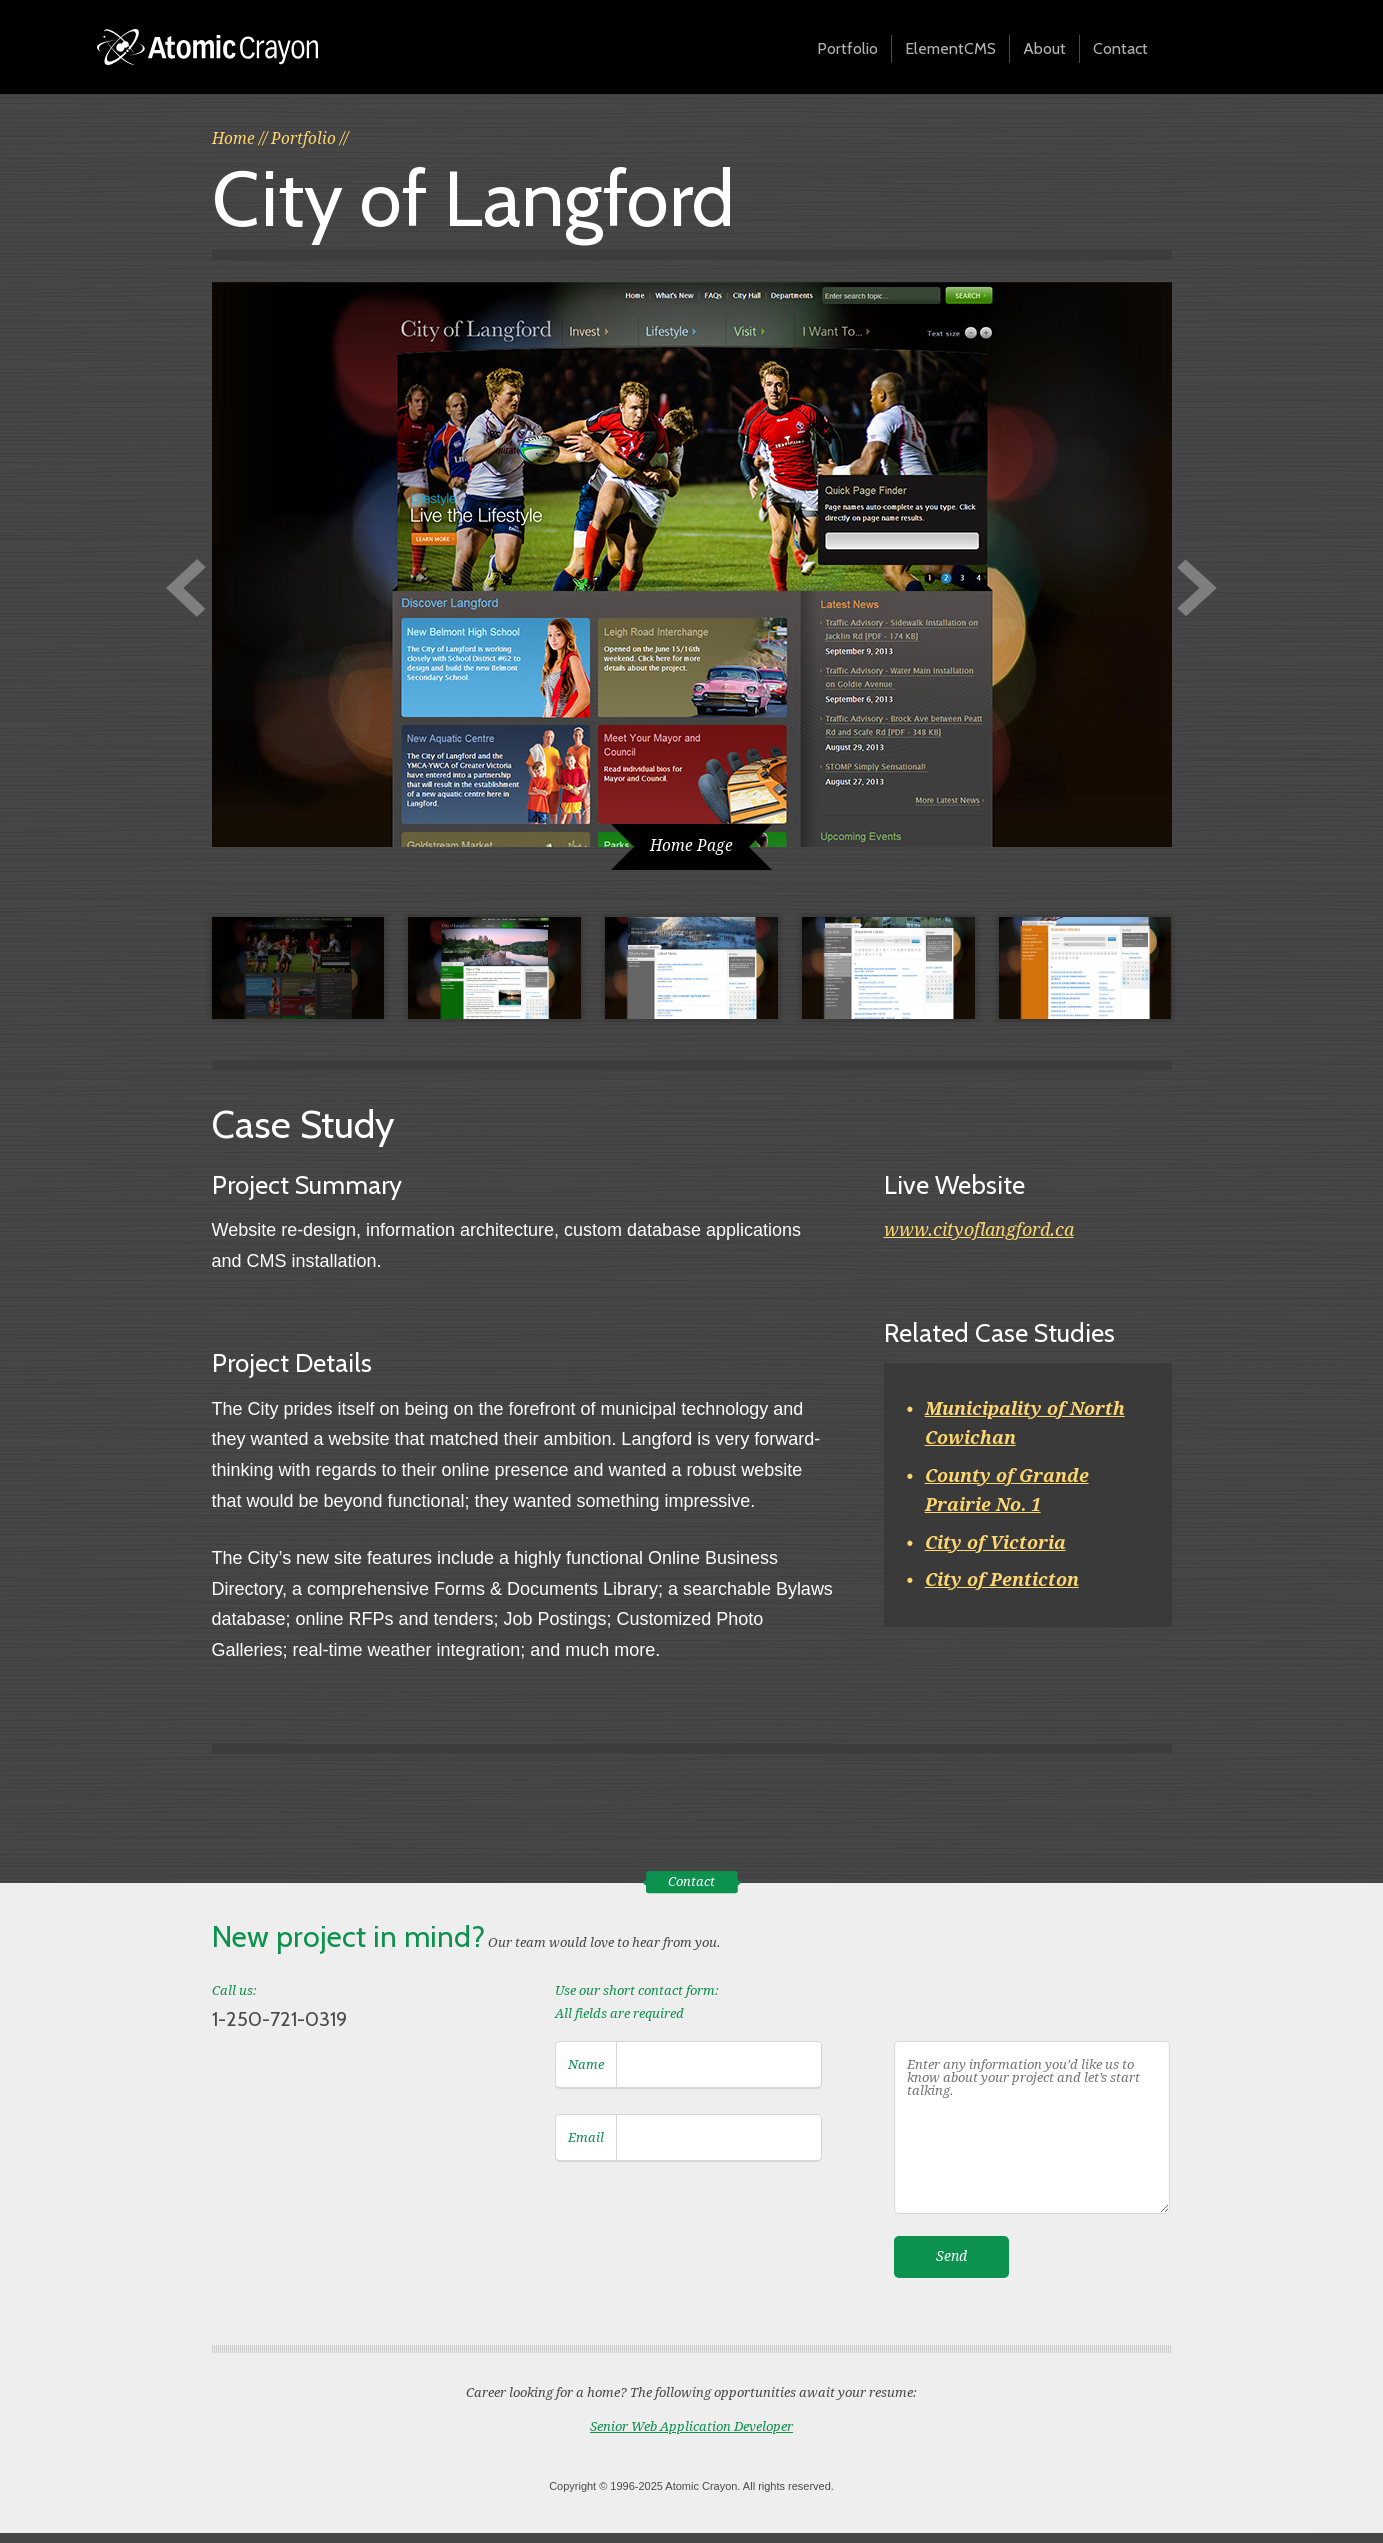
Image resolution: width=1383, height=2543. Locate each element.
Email (586, 2137)
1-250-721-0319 (279, 2019)
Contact (1120, 48)
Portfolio (847, 48)
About (1044, 48)
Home (233, 139)
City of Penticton (1002, 1579)
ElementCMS (950, 48)
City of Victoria (995, 1542)
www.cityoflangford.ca (979, 1229)
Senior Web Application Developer (691, 2426)
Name (586, 2064)
